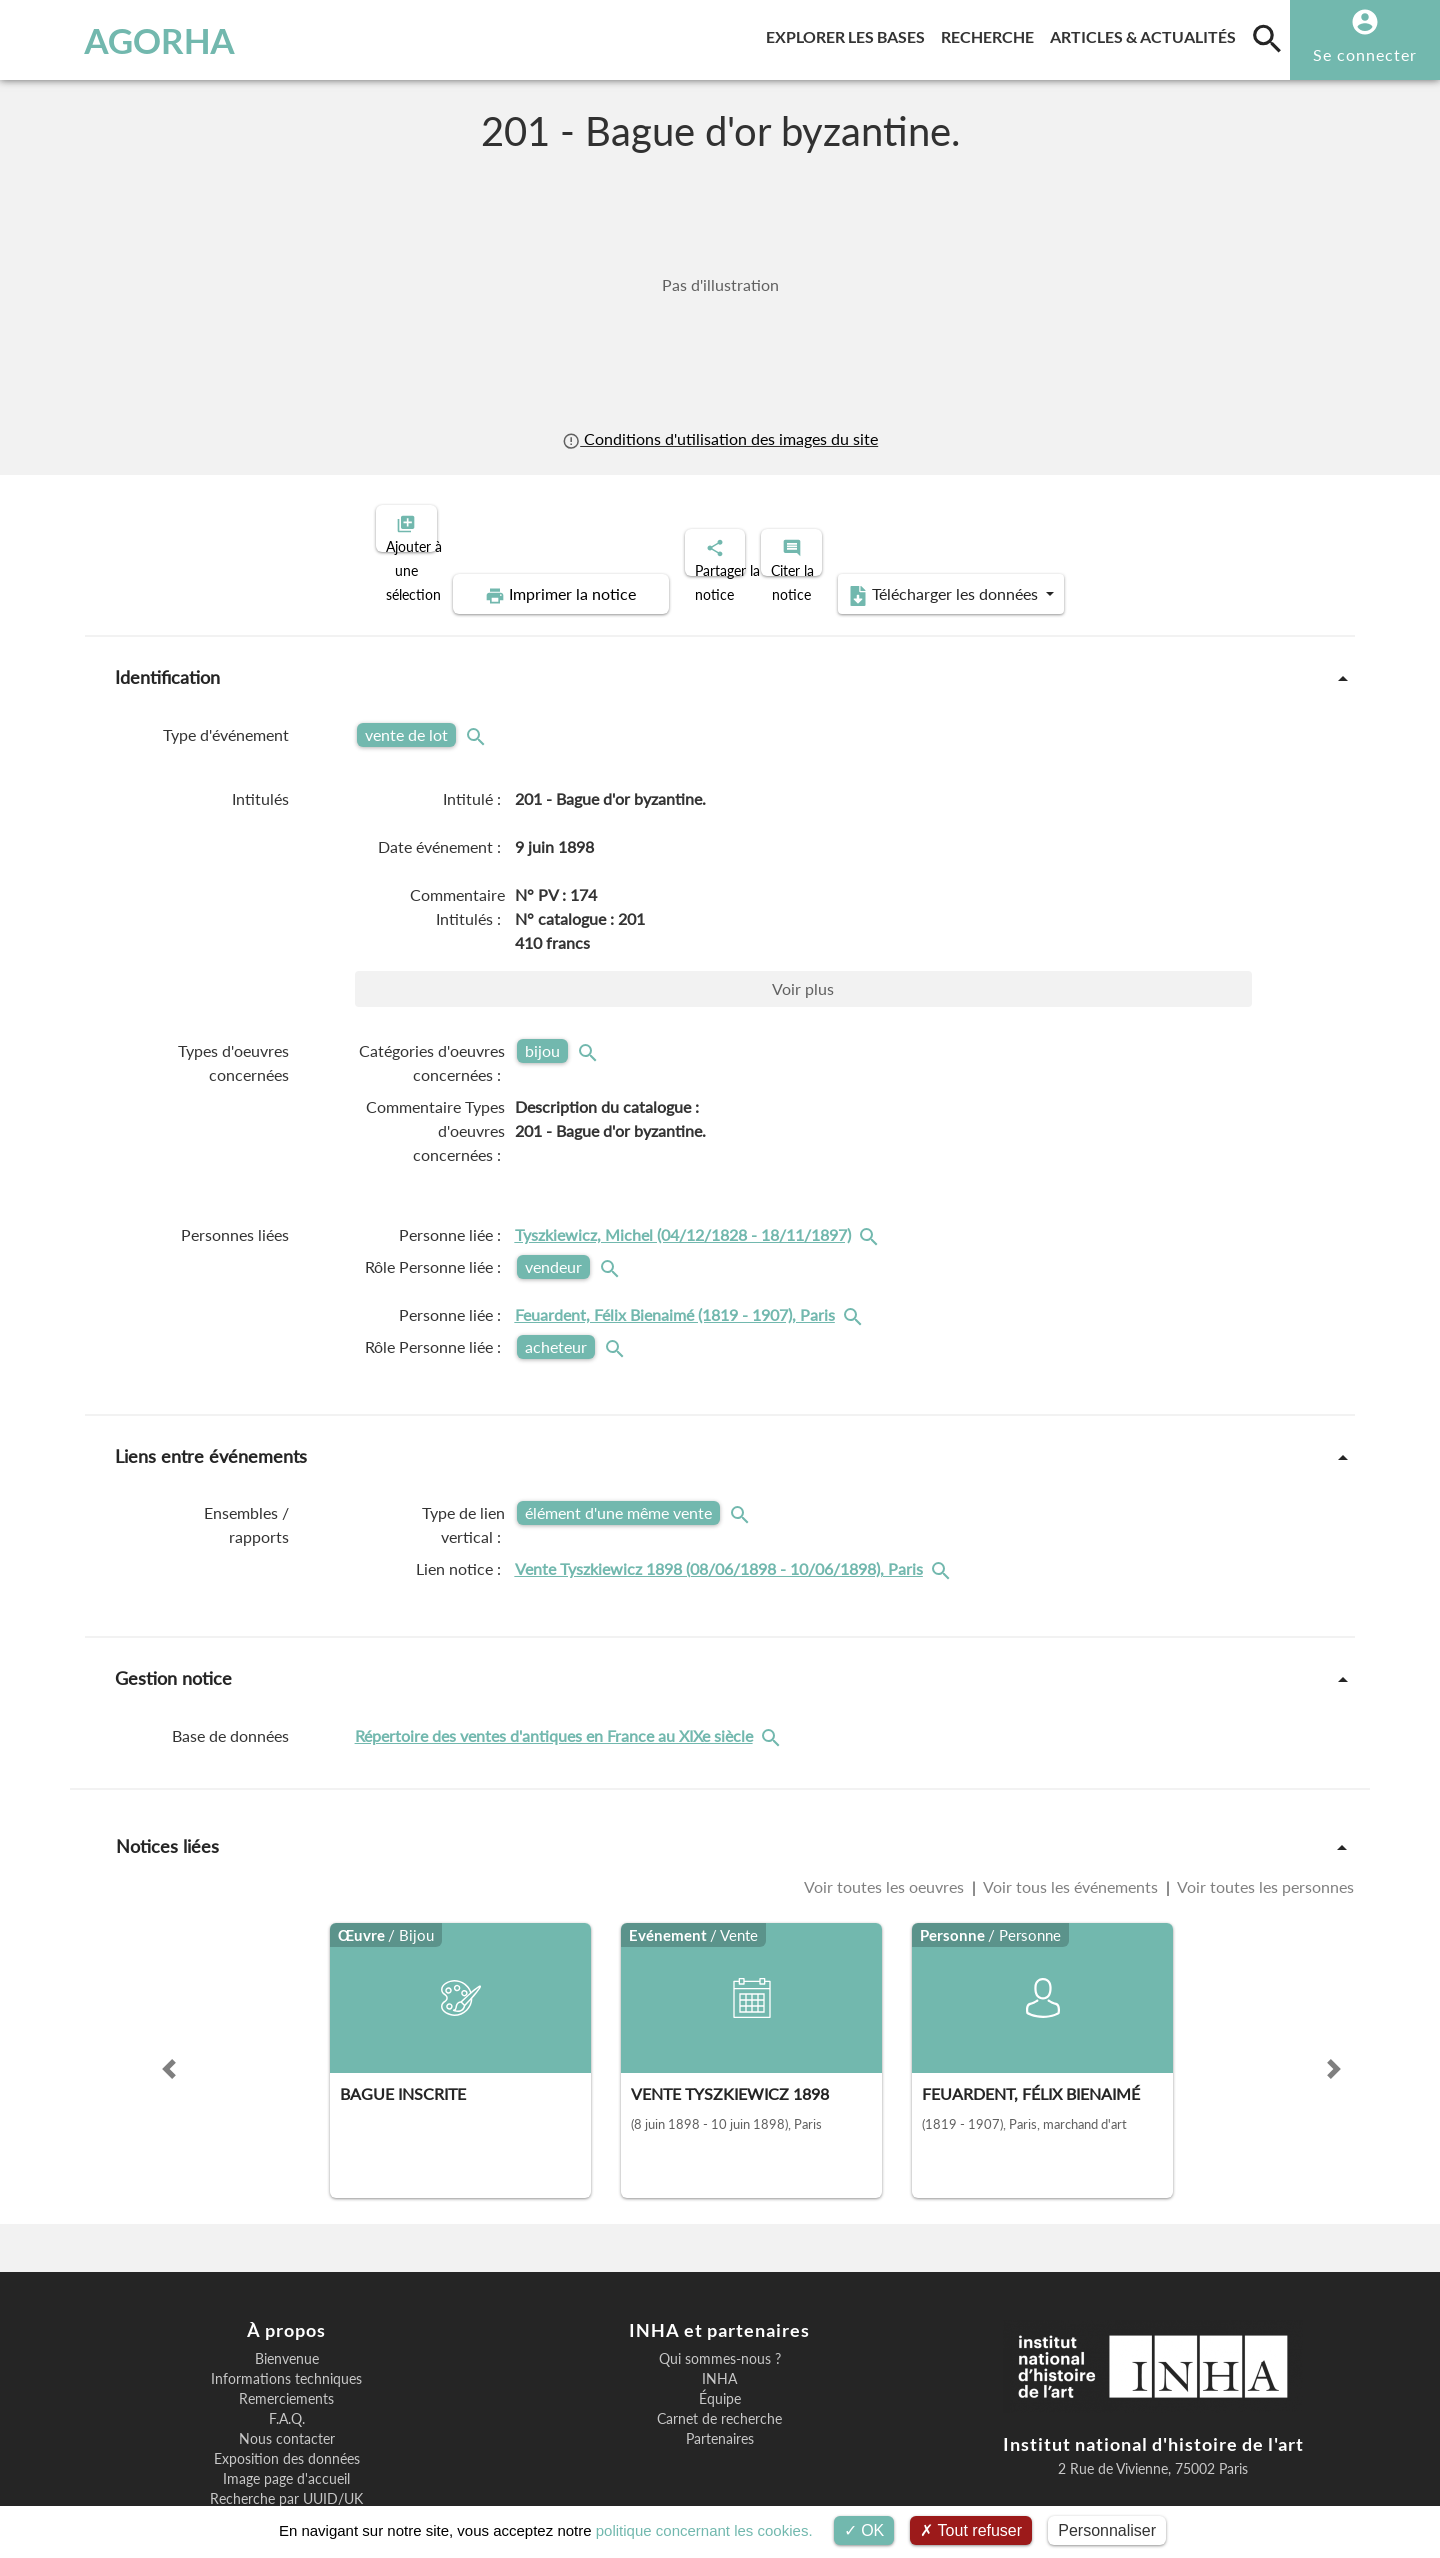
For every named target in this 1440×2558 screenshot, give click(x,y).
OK (864, 2530)
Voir (803, 919)
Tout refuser (971, 2530)
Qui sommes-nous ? (720, 2290)
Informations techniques (286, 2310)
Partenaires (720, 2370)
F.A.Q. (287, 2350)
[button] (169, 2000)
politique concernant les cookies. (704, 2530)
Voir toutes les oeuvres (886, 1817)
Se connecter (1365, 54)
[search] (1267, 38)
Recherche (991, 33)
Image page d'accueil (286, 2410)
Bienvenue (287, 2290)
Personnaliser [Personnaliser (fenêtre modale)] (1107, 2530)
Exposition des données (287, 2390)
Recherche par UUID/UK (286, 2430)
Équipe (720, 2330)
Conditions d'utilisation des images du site (720, 438)
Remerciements (286, 2330)
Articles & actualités (1147, 33)
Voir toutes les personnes (1264, 1817)
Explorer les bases (849, 33)
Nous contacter (287, 2370)
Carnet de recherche (719, 2350)
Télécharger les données (1178, 526)
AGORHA (118, 40)
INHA (719, 2310)
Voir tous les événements (1071, 1817)
